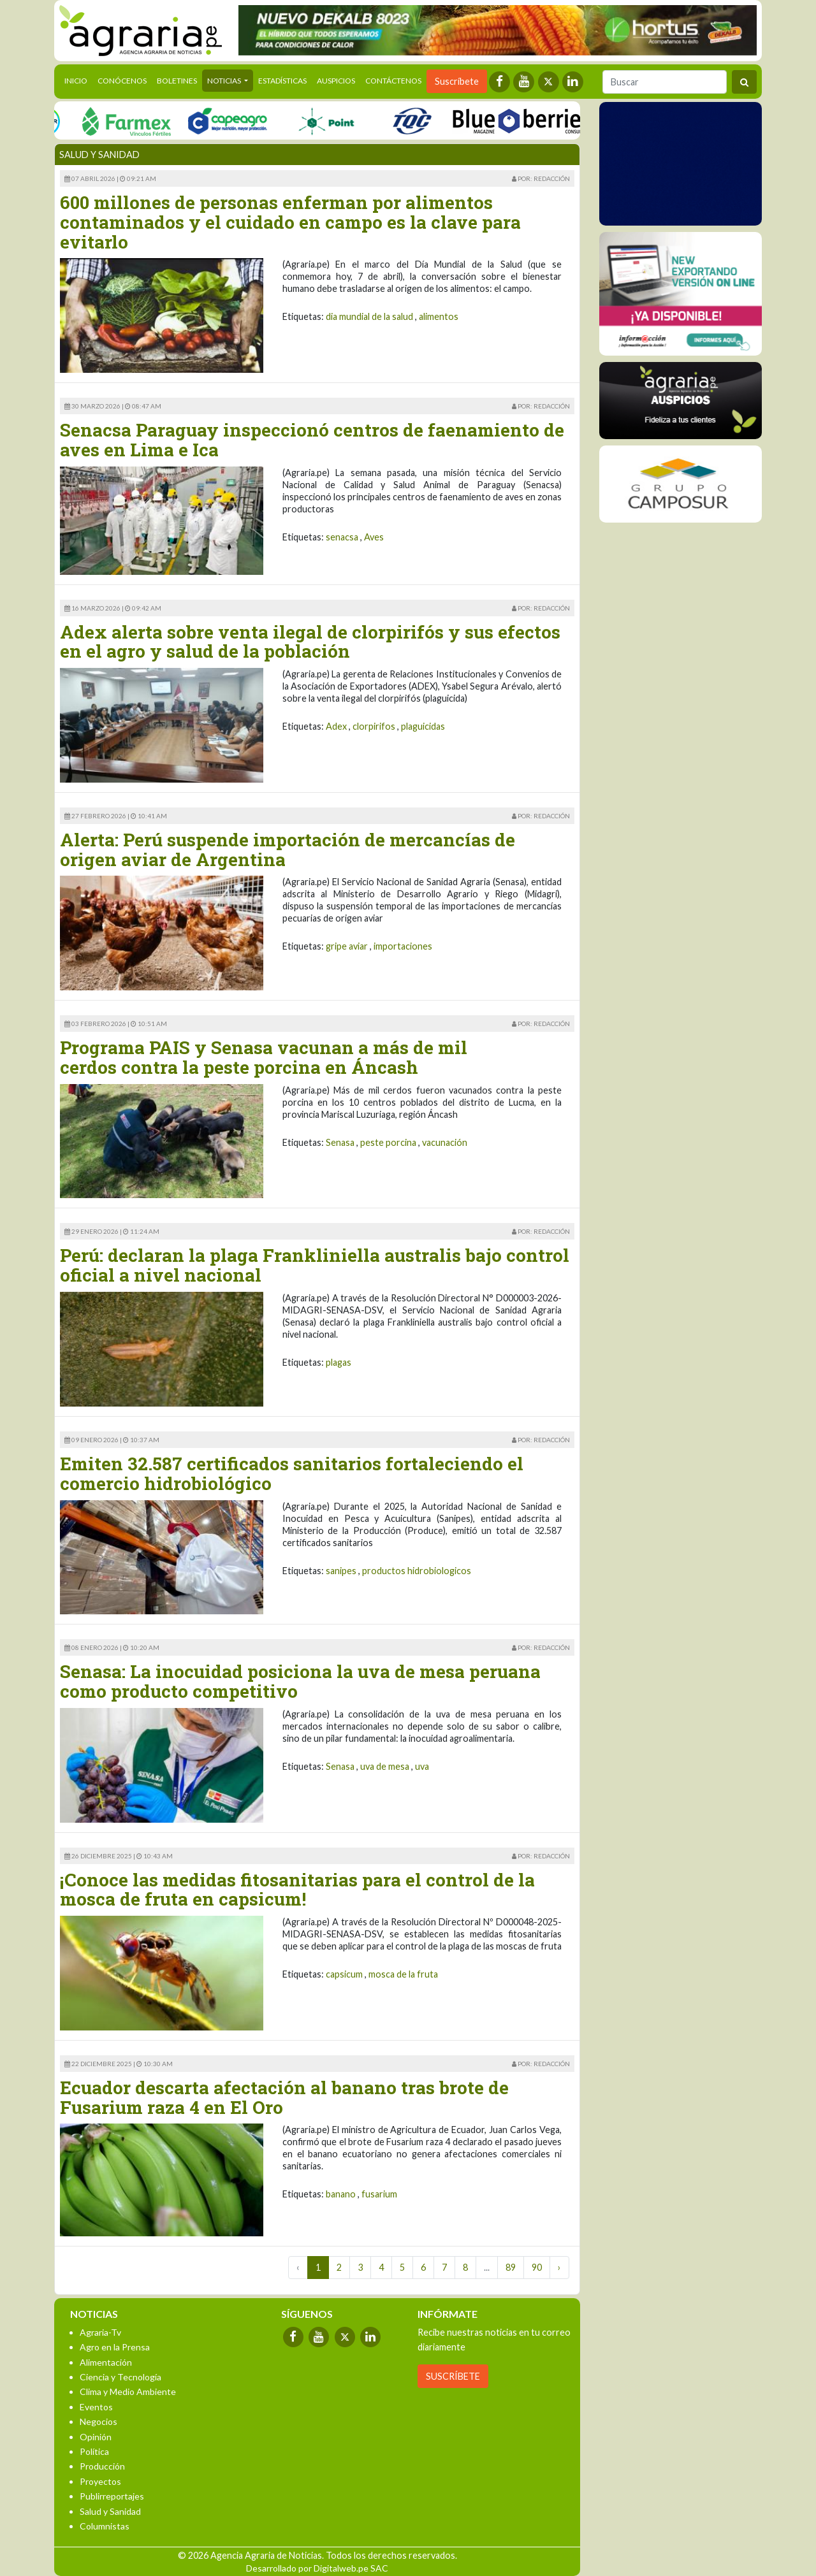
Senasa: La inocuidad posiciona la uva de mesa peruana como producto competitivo (300, 1681)
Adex (336, 726)
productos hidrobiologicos (416, 1570)
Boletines (177, 80)
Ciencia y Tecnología (120, 2376)
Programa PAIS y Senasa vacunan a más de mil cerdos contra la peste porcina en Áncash (263, 1057)
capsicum (344, 1974)
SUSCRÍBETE (453, 2376)
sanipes (341, 1570)
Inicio (78, 79)
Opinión (96, 2436)
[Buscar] (664, 82)
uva (422, 1766)
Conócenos (122, 80)
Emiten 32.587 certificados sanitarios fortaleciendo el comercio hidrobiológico (291, 1473)
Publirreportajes (112, 2496)
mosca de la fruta (403, 1974)
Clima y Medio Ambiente (128, 2391)
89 (511, 2267)
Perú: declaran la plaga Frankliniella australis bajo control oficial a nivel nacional (314, 1265)
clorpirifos (374, 726)
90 (537, 2267)
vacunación (444, 1142)
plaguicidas (423, 726)
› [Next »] (559, 2267)
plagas (338, 1362)
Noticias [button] (224, 80)
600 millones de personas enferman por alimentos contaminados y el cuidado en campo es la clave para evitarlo (290, 222)
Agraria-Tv (100, 2332)
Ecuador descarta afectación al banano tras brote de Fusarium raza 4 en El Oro (284, 2097)
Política (94, 2451)
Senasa (340, 1142)
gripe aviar (347, 946)
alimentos (438, 316)
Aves (374, 537)
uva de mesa (384, 1766)
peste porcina (388, 1142)
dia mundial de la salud (369, 316)
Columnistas (104, 2526)
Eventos (96, 2406)
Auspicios (336, 80)
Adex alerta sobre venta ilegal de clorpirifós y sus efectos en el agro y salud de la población (310, 641)
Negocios (98, 2421)
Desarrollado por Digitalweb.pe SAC (317, 2568)
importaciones (403, 946)
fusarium (379, 2194)
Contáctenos (393, 80)
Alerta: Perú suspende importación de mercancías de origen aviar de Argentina (287, 849)
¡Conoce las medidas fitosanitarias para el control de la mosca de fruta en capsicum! (297, 1889)
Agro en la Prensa (115, 2346)
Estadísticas (282, 80)
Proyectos (100, 2481)
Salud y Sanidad (110, 2511)
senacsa (342, 537)
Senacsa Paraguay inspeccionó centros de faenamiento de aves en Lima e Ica (312, 439)
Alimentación (106, 2362)
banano (341, 2194)
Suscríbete (457, 81)
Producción (102, 2466)
